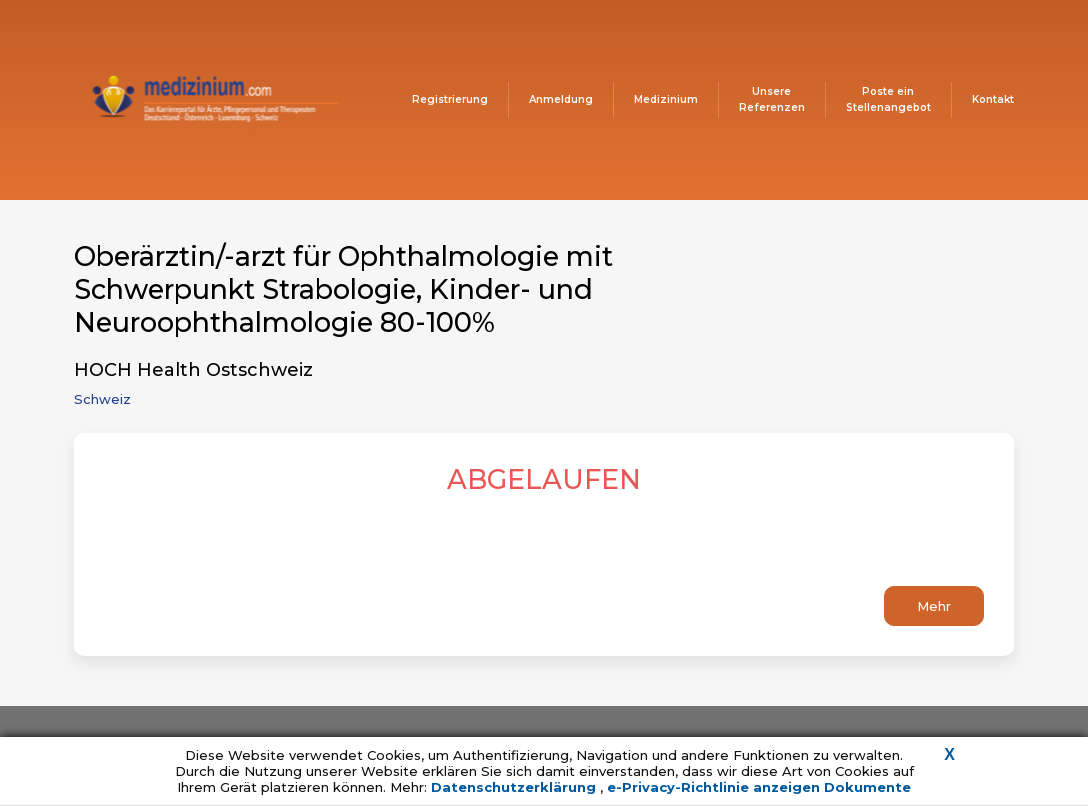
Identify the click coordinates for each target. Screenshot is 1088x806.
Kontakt (993, 99)
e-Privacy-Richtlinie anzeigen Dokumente (759, 787)
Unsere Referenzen (772, 99)
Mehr (934, 606)
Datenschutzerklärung (515, 787)
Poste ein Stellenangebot (888, 99)
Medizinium (666, 99)
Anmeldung (561, 99)
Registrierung (450, 99)
